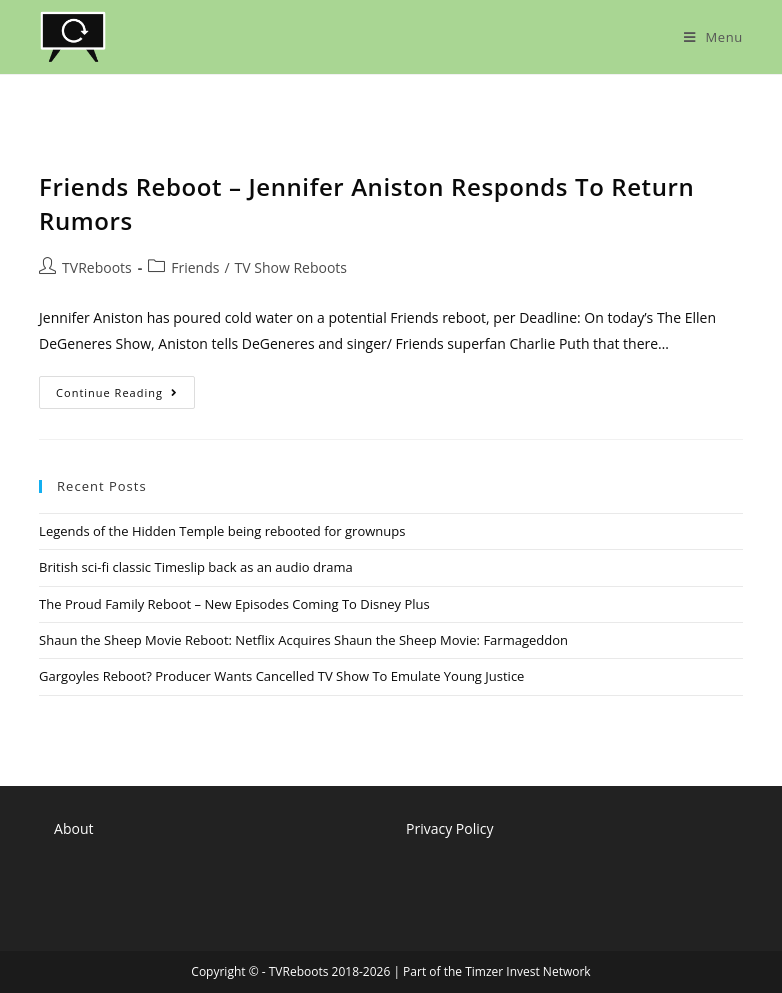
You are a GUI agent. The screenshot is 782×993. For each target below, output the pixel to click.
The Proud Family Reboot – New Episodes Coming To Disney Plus (234, 604)
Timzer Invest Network (527, 971)
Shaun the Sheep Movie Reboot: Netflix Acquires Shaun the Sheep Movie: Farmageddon (303, 640)
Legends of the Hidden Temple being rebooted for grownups (222, 531)
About (73, 828)
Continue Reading (125, 396)
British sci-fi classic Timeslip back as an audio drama (196, 567)
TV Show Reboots (291, 267)
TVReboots (97, 267)
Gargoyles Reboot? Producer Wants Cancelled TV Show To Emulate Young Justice (281, 676)
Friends (195, 267)
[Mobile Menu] (713, 37)
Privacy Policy (449, 828)
